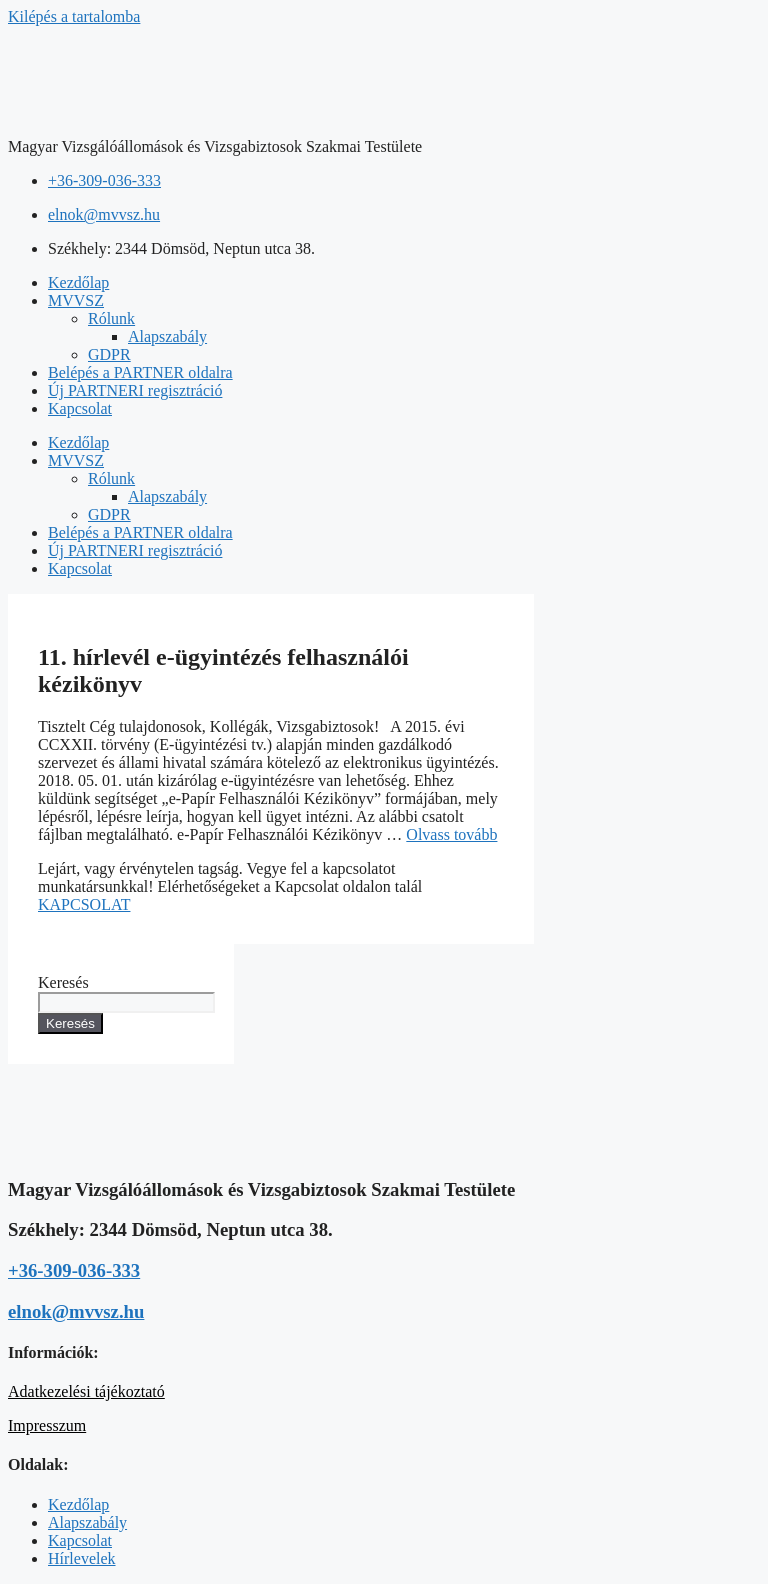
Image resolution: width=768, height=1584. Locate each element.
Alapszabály (167, 336)
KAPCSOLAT (84, 904)
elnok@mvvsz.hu (76, 1311)
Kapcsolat (80, 408)
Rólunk (111, 318)
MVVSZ (76, 300)
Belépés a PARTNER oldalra (140, 372)
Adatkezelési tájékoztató (86, 1391)
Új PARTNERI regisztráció (135, 390)
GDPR (109, 354)
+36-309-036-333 (74, 1270)
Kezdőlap (78, 282)
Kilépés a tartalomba (74, 16)
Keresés (63, 982)
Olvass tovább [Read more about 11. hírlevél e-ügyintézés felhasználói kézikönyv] (451, 834)
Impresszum (47, 1425)
